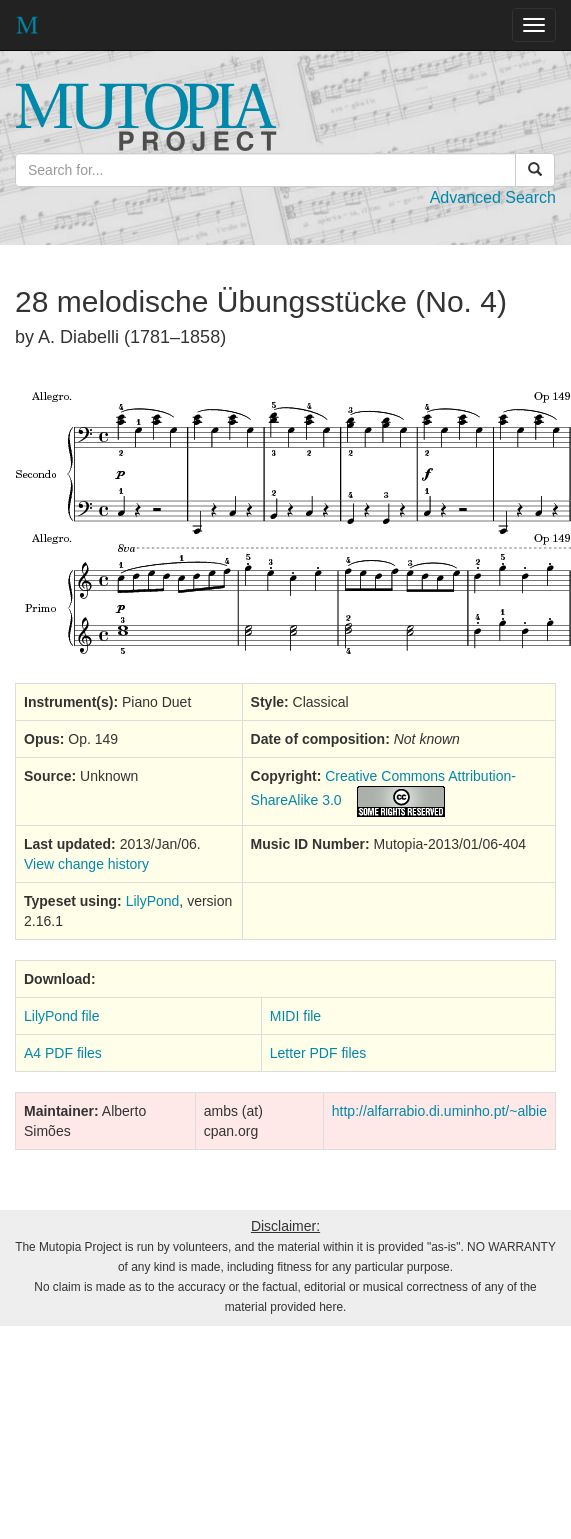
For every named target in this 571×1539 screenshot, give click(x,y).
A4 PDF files (63, 1053)
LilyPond (153, 901)
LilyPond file (62, 1016)
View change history (86, 864)
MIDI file (295, 1016)
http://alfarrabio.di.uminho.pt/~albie (439, 1111)
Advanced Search (493, 197)
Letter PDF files (318, 1053)
